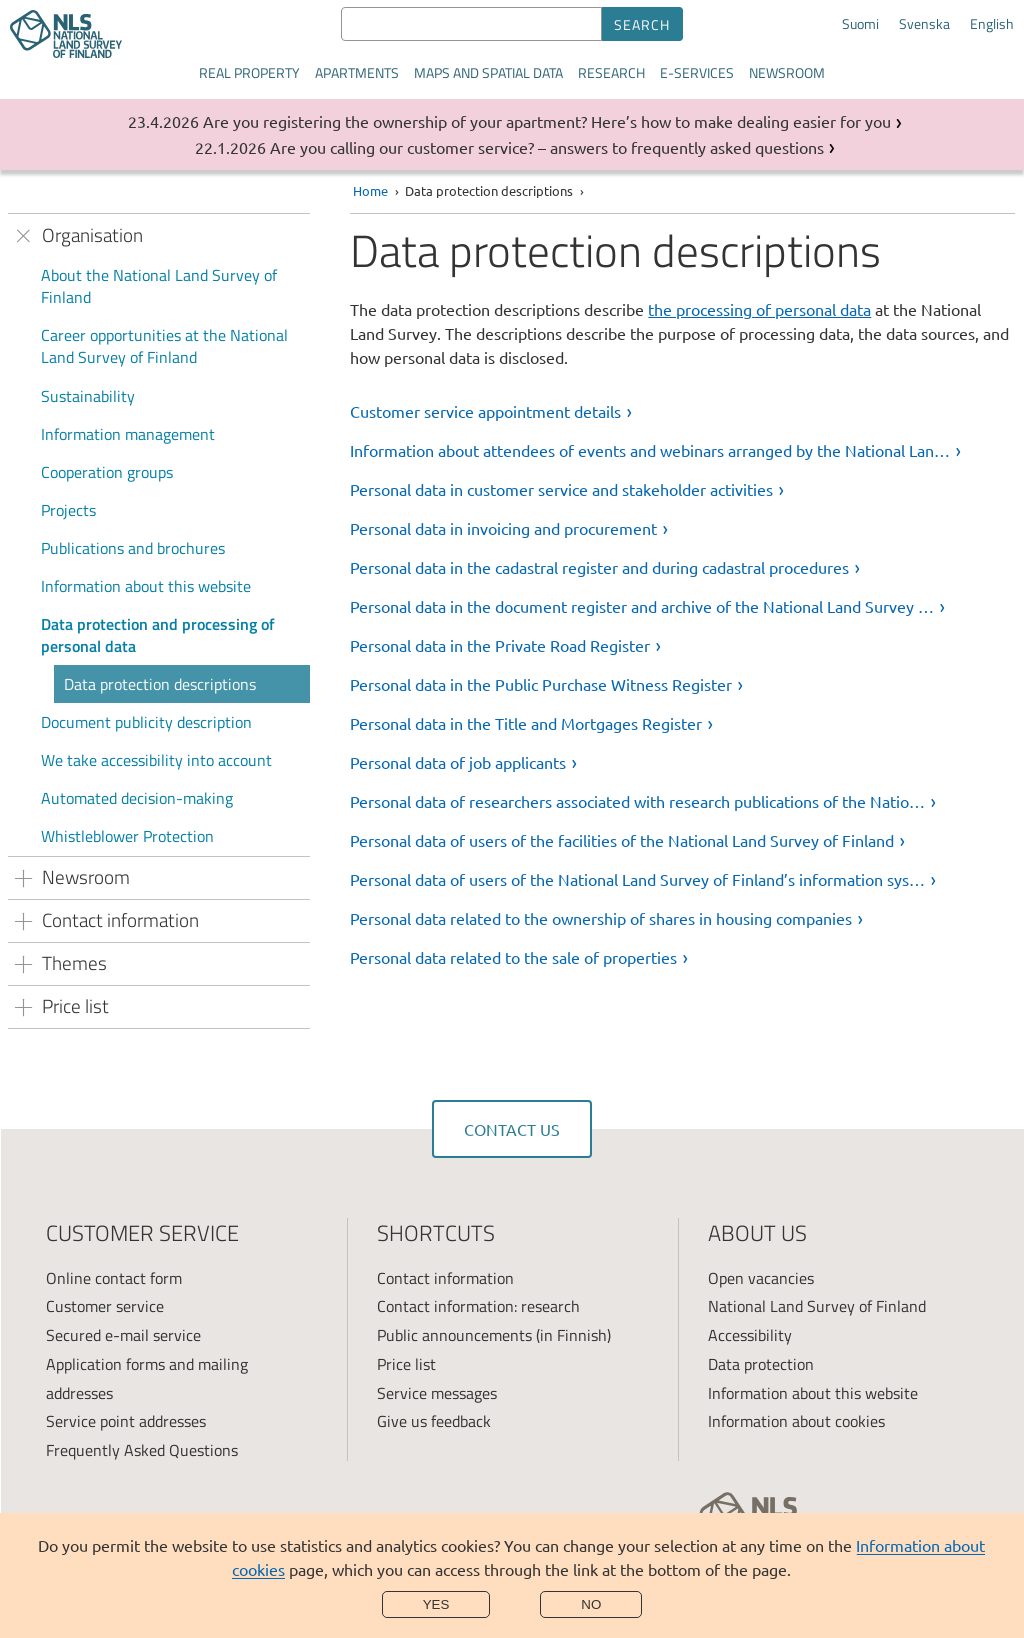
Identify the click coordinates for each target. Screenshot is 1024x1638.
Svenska (924, 24)
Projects (68, 510)
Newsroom (787, 72)
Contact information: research (478, 1306)
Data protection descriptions (160, 684)
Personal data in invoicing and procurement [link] (503, 528)
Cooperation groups (107, 472)
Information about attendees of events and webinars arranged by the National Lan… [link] (650, 450)
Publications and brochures (133, 548)
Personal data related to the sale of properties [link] (513, 957)
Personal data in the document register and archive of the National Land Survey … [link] (642, 606)
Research (611, 72)
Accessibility (750, 1335)
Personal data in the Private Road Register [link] (500, 645)
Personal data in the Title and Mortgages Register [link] (526, 723)
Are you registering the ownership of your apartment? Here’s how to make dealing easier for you (547, 121)
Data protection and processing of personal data (158, 635)
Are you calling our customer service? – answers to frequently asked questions (547, 147)
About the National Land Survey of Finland (159, 286)
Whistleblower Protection (127, 836)
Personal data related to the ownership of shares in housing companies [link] (601, 918)
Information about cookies (796, 1421)
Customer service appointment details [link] (485, 411)
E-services (697, 72)
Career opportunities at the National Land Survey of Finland (164, 346)
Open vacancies (761, 1278)
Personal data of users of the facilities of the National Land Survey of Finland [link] (622, 840)
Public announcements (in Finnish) (494, 1335)
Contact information (445, 1278)
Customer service (105, 1306)
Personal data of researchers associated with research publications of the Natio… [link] (637, 801)
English (992, 24)
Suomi (860, 24)
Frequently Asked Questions (142, 1450)
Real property (249, 72)
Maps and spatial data (488, 72)
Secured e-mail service (123, 1335)
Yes (436, 1604)
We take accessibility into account (156, 760)
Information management (128, 434)
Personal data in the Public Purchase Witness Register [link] (541, 684)
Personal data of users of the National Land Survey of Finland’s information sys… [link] (637, 879)
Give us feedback (434, 1421)
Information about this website (146, 586)
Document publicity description (146, 722)
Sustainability (88, 396)
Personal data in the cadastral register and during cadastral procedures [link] (599, 567)
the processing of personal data (759, 309)
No (591, 1604)
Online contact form (114, 1278)
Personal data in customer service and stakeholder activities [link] (561, 489)
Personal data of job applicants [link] (458, 762)
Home (370, 190)
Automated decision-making (137, 798)
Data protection (761, 1364)
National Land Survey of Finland (817, 1306)
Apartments (357, 72)
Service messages (437, 1393)
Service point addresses (126, 1421)
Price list (406, 1364)
